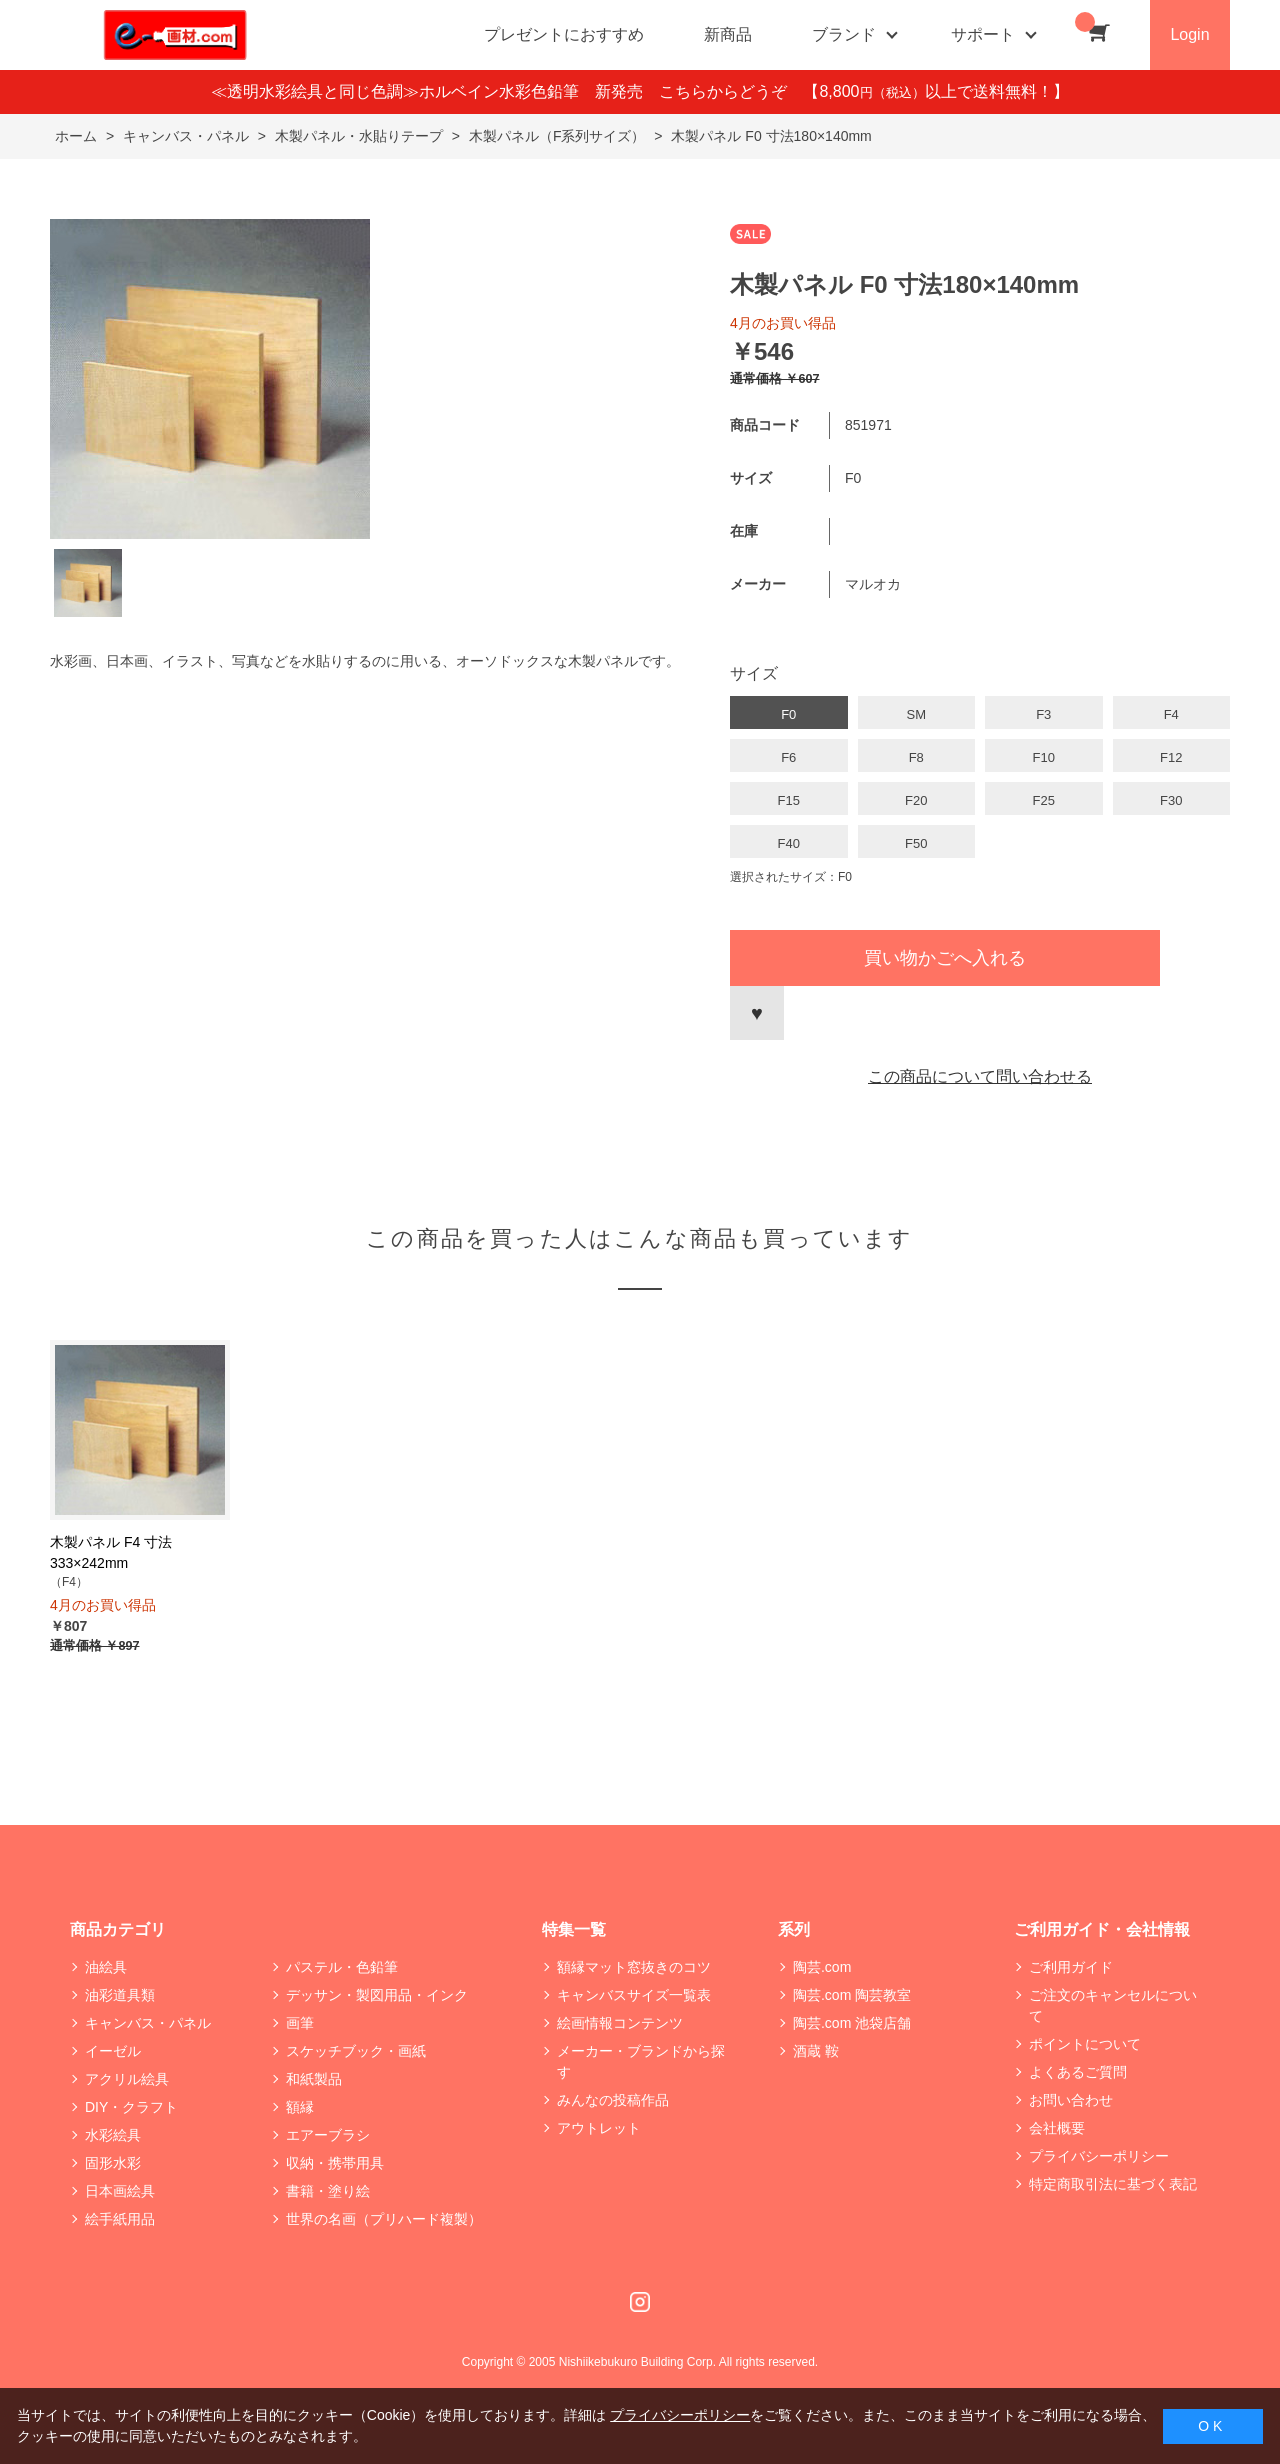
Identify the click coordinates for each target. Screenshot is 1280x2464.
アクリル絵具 (127, 2079)
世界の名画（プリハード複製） (384, 2219)
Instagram (640, 2302)
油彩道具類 (120, 1995)
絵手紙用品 (120, 2219)
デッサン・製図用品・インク (377, 1995)
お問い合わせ (1071, 2100)
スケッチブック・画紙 (356, 2051)
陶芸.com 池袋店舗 (852, 2023)
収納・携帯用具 (335, 2163)
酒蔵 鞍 (816, 2051)
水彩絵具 (113, 2135)
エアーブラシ (328, 2135)
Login (1189, 34)
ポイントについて (1085, 2044)
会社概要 (1057, 2128)
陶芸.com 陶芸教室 (852, 1995)
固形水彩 (113, 2163)
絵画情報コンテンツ (620, 2023)
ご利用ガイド (1071, 1967)
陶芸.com (822, 1967)
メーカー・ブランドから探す (641, 2061)
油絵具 (106, 1967)
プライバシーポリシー (1099, 2156)
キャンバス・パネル (148, 2023)
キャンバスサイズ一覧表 (634, 1995)
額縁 (300, 2107)
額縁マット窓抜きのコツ (634, 1967)
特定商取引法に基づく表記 (1113, 2184)
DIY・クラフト (131, 2107)
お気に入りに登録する (757, 1013)
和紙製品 (314, 2079)
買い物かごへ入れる (945, 958)
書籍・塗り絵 (328, 2191)
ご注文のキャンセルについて (1113, 2005)
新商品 (728, 34)
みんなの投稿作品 (613, 2100)
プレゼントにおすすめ (564, 34)
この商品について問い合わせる (980, 1076)
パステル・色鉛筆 (342, 1967)
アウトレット (599, 2128)
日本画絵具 (120, 2191)
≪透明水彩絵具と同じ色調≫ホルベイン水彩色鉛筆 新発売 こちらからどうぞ (507, 91)
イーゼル (113, 2051)
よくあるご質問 (1078, 2072)
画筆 (300, 2023)
